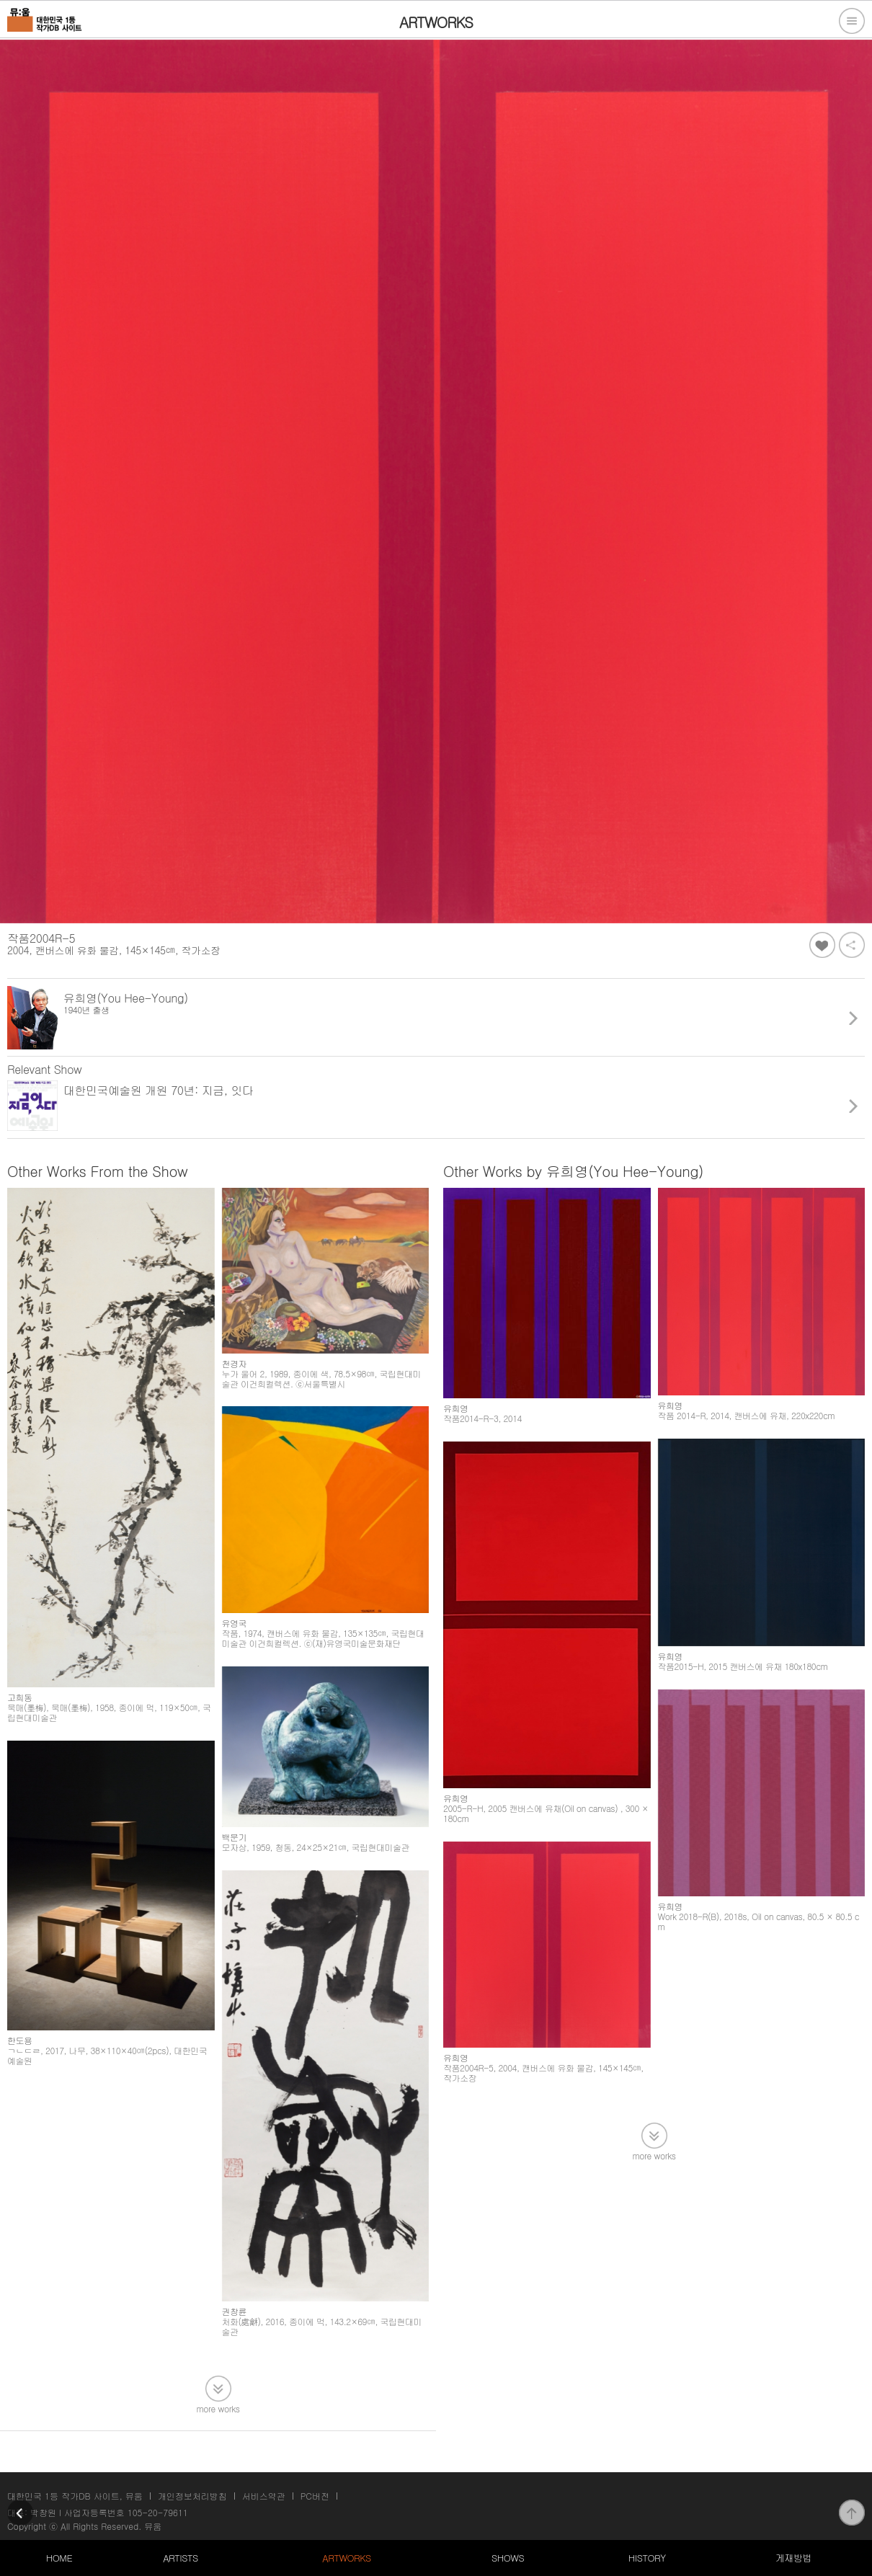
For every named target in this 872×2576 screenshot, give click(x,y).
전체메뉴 (852, 21)
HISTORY (647, 2557)
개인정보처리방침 (192, 2496)
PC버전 (315, 2496)
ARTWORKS (346, 2557)
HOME (59, 2557)
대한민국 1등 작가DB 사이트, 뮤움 (75, 2496)
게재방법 (793, 2557)
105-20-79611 (158, 2512)
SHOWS (507, 2557)
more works (218, 2407)
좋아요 (822, 945)
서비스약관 (263, 2496)
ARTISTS (180, 2557)
